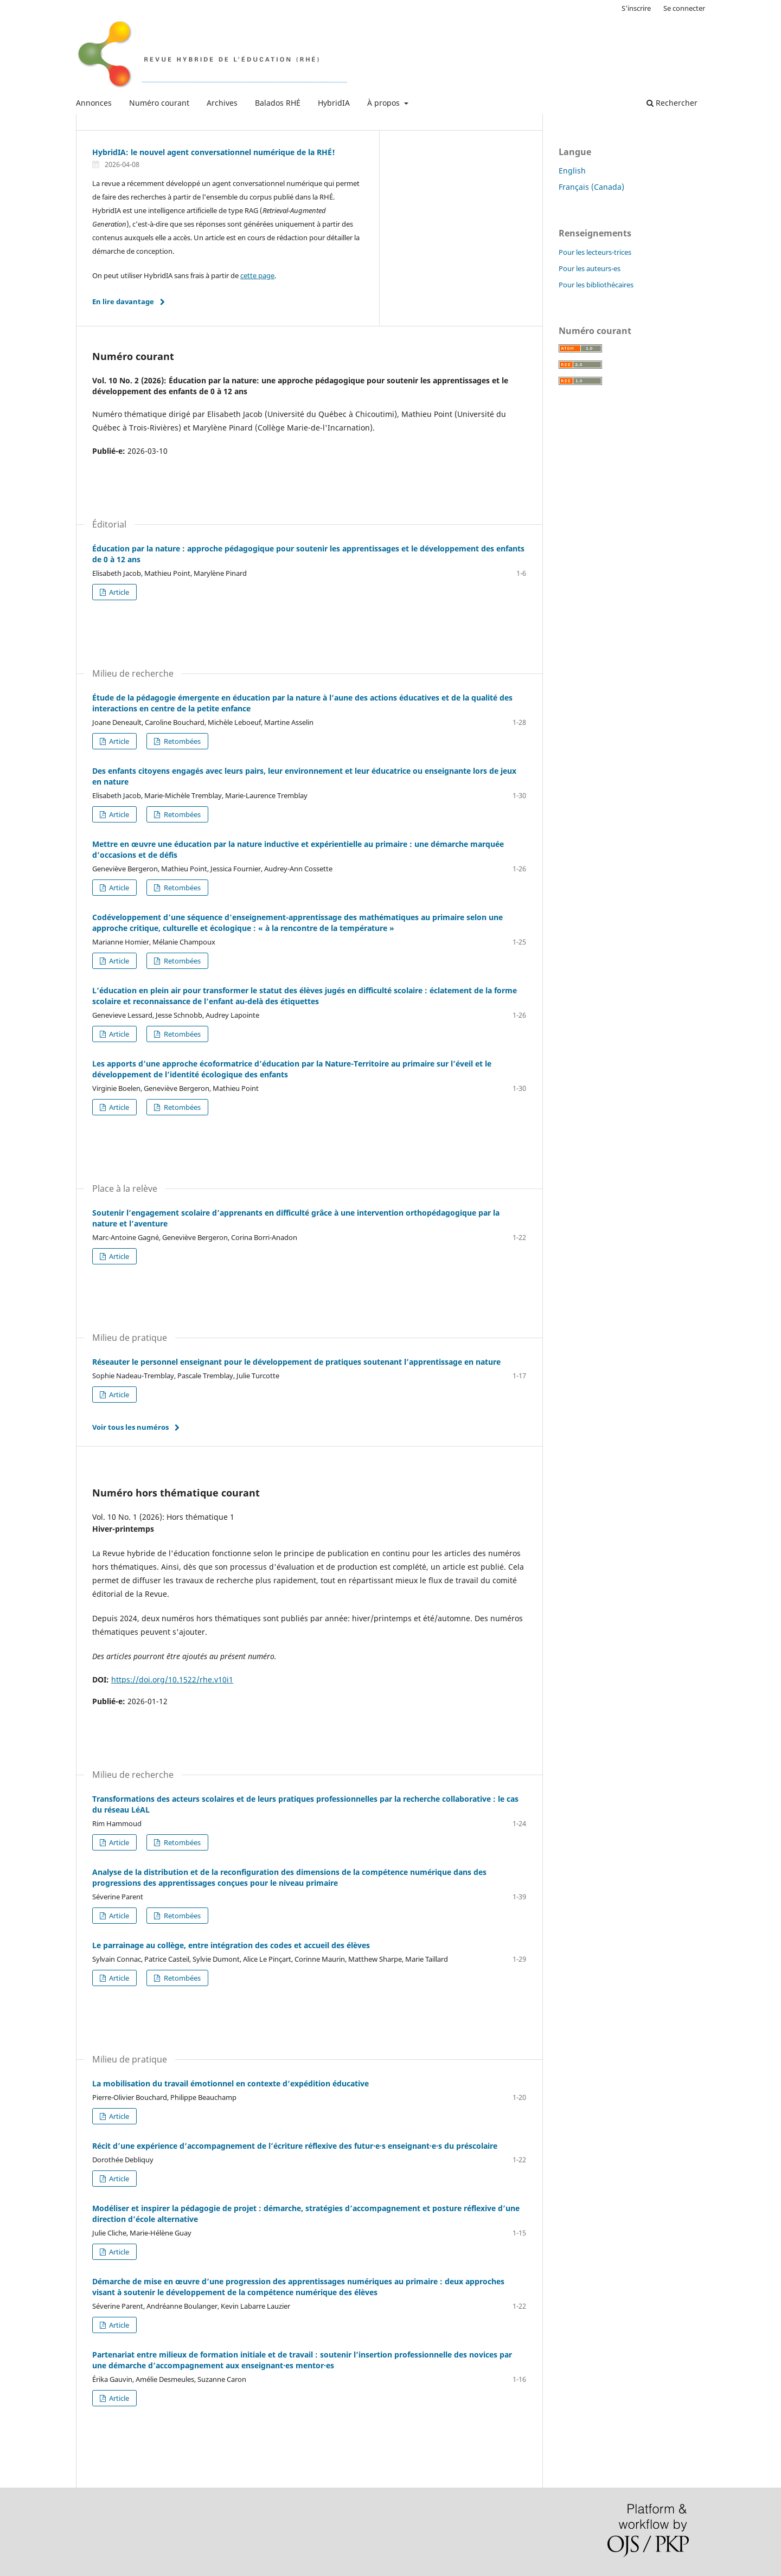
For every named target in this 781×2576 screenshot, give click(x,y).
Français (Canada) (591, 187)
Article (118, 592)
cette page (257, 275)
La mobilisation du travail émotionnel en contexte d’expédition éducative (230, 2083)
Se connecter (684, 8)
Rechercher (671, 103)
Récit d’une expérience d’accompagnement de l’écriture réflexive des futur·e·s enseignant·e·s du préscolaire (294, 2146)
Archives (222, 103)
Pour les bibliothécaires (596, 285)
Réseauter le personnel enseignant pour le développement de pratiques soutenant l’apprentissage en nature (296, 1362)
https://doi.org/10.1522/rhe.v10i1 (172, 1679)
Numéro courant (159, 103)
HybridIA (334, 103)
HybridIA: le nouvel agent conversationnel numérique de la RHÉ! (213, 152)
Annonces (94, 103)
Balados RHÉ (277, 103)
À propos (384, 103)
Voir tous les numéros (130, 1427)
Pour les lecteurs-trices (595, 252)
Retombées (181, 741)
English (572, 170)
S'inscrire (636, 8)
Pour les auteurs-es (589, 268)
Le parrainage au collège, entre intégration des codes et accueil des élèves (231, 1945)
